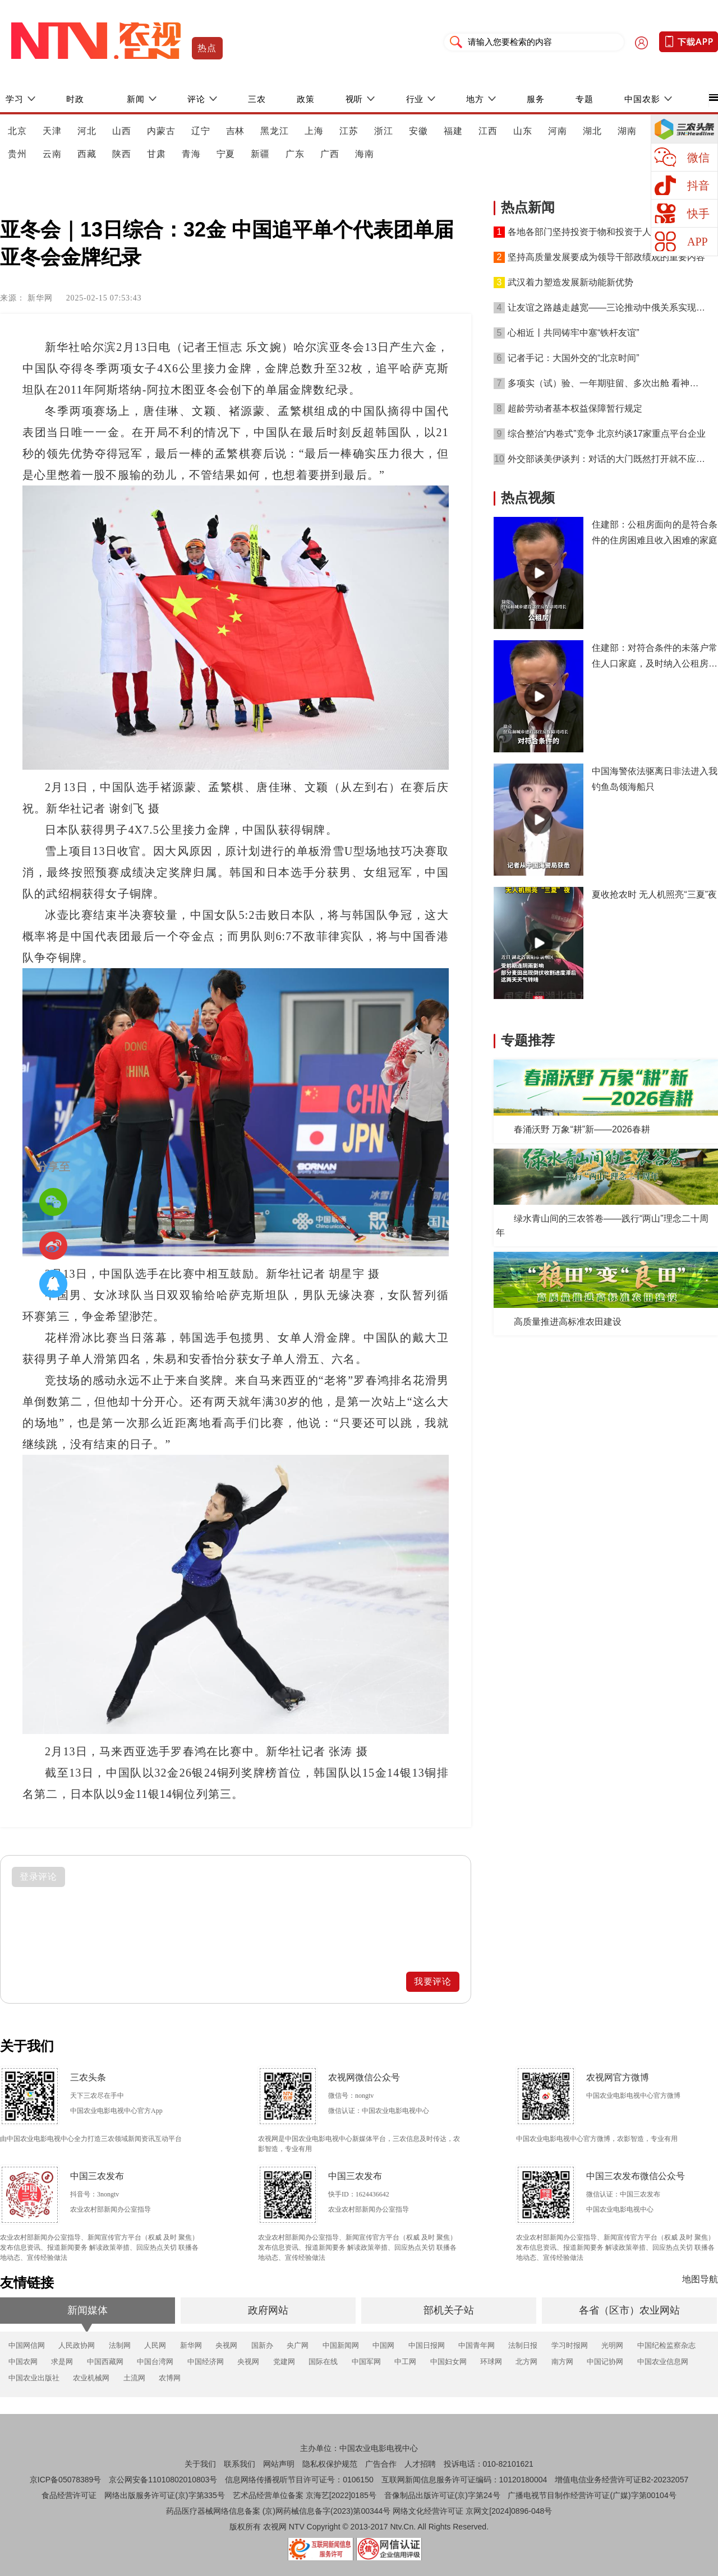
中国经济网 (205, 2361)
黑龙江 (274, 131)
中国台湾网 (155, 2361)
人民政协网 (76, 2345)
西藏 (86, 154)
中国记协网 (605, 2361)
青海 (191, 154)
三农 (257, 99)
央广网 (298, 2345)
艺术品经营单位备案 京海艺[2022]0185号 (304, 2495)
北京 (17, 131)
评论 (196, 99)
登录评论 (39, 1876)
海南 (364, 154)
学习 (15, 99)
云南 (52, 154)
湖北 (592, 131)
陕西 (121, 154)
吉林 (235, 131)
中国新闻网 (341, 2345)
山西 (121, 131)
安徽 (418, 131)
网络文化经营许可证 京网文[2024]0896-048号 (472, 2510)
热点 (207, 48)
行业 (415, 99)
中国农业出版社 (33, 2378)
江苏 (348, 131)
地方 (475, 99)
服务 (536, 99)
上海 (314, 131)
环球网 (491, 2361)
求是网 (62, 2361)
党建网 (284, 2361)
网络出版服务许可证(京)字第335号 (164, 2495)
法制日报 (522, 2345)
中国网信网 (26, 2345)
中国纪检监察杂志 (666, 2345)
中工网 (405, 2361)
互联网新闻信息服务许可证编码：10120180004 (464, 2479)
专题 (584, 99)
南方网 (562, 2361)
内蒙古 (161, 131)
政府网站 (268, 2310)
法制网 (120, 2345)
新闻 (136, 99)
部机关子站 (449, 2310)
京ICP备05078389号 (66, 2479)
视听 (354, 99)
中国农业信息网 (662, 2361)
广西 (329, 154)
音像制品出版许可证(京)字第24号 (442, 2495)
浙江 (383, 131)
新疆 (260, 154)
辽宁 (200, 131)
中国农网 (23, 2361)
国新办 (262, 2345)
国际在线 (323, 2361)
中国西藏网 (105, 2361)
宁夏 (226, 154)
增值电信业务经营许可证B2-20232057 (621, 2479)
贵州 (17, 154)
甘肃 (156, 154)
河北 (86, 131)
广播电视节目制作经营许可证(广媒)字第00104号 (592, 2495)
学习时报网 (569, 2345)
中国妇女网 (448, 2361)
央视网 (226, 2345)
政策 (306, 99)
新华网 (191, 2345)
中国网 (383, 2345)
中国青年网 (476, 2345)
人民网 (155, 2345)
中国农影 (642, 99)
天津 (52, 131)
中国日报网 (426, 2345)
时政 (75, 99)
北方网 (526, 2361)
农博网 (170, 2378)
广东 (295, 154)
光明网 (612, 2345)
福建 (453, 131)
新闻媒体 (87, 2310)
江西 (488, 131)
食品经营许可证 (69, 2495)
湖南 (627, 131)
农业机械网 (91, 2378)
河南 (557, 131)
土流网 (134, 2378)
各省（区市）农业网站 (629, 2310)
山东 (522, 131)
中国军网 (366, 2361)
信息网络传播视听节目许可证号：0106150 (299, 2479)
